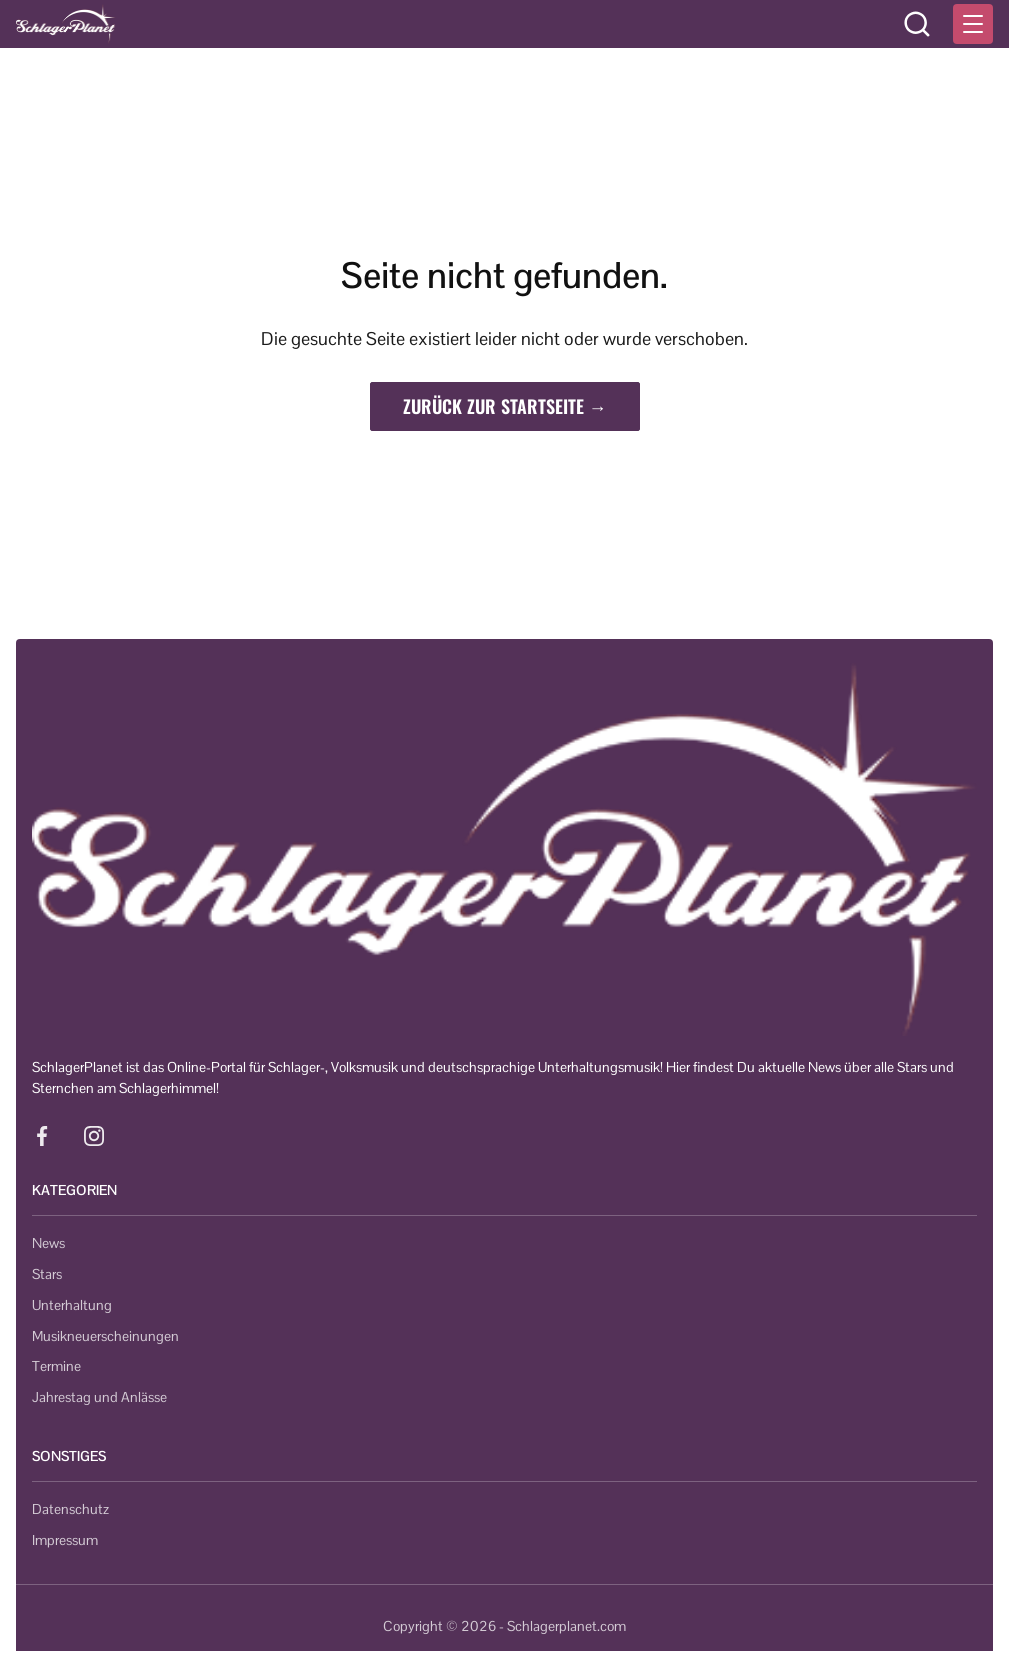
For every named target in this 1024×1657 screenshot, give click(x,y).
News (48, 1243)
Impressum (65, 1540)
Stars (47, 1274)
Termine (56, 1366)
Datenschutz (70, 1509)
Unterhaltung (72, 1305)
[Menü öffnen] (973, 24)
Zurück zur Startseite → (505, 406)
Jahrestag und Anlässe (99, 1397)
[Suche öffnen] (917, 24)
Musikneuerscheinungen (105, 1336)
